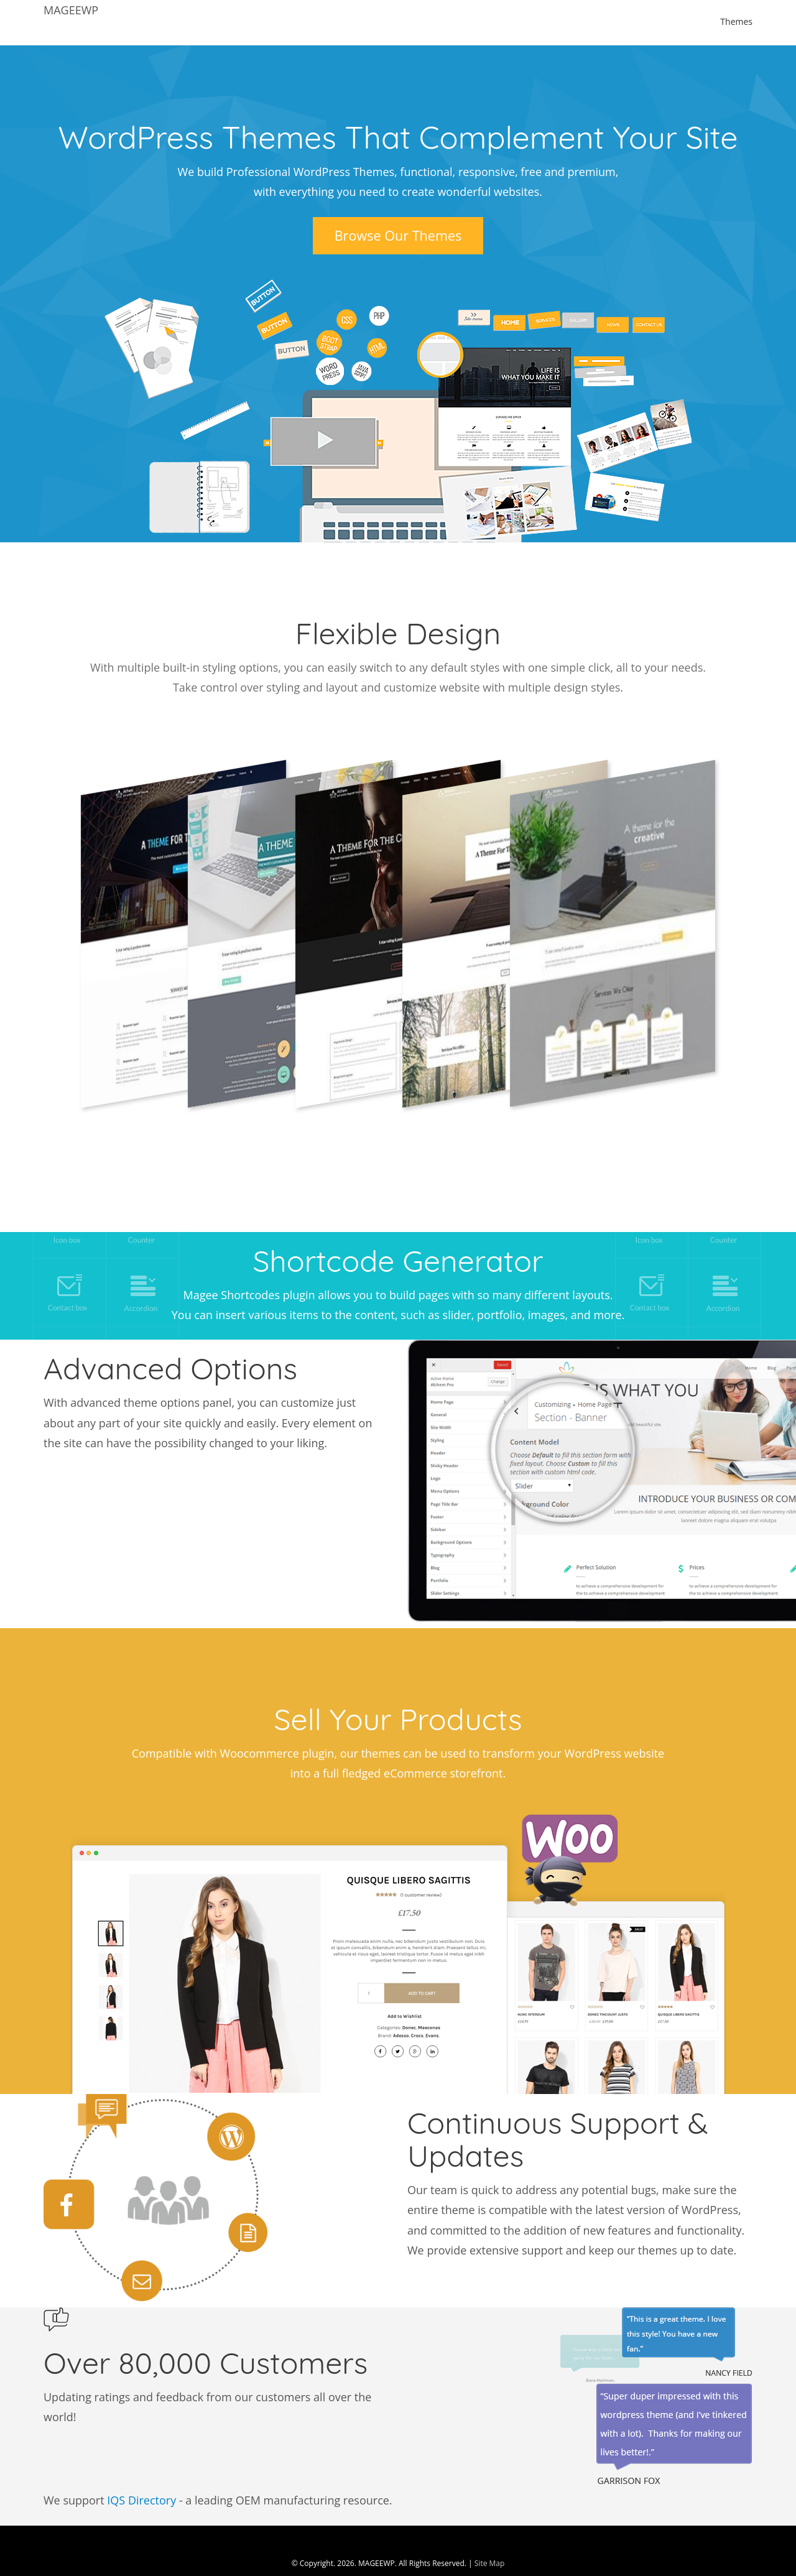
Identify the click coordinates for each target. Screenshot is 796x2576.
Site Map (489, 2544)
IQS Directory (141, 2481)
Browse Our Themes (398, 235)
